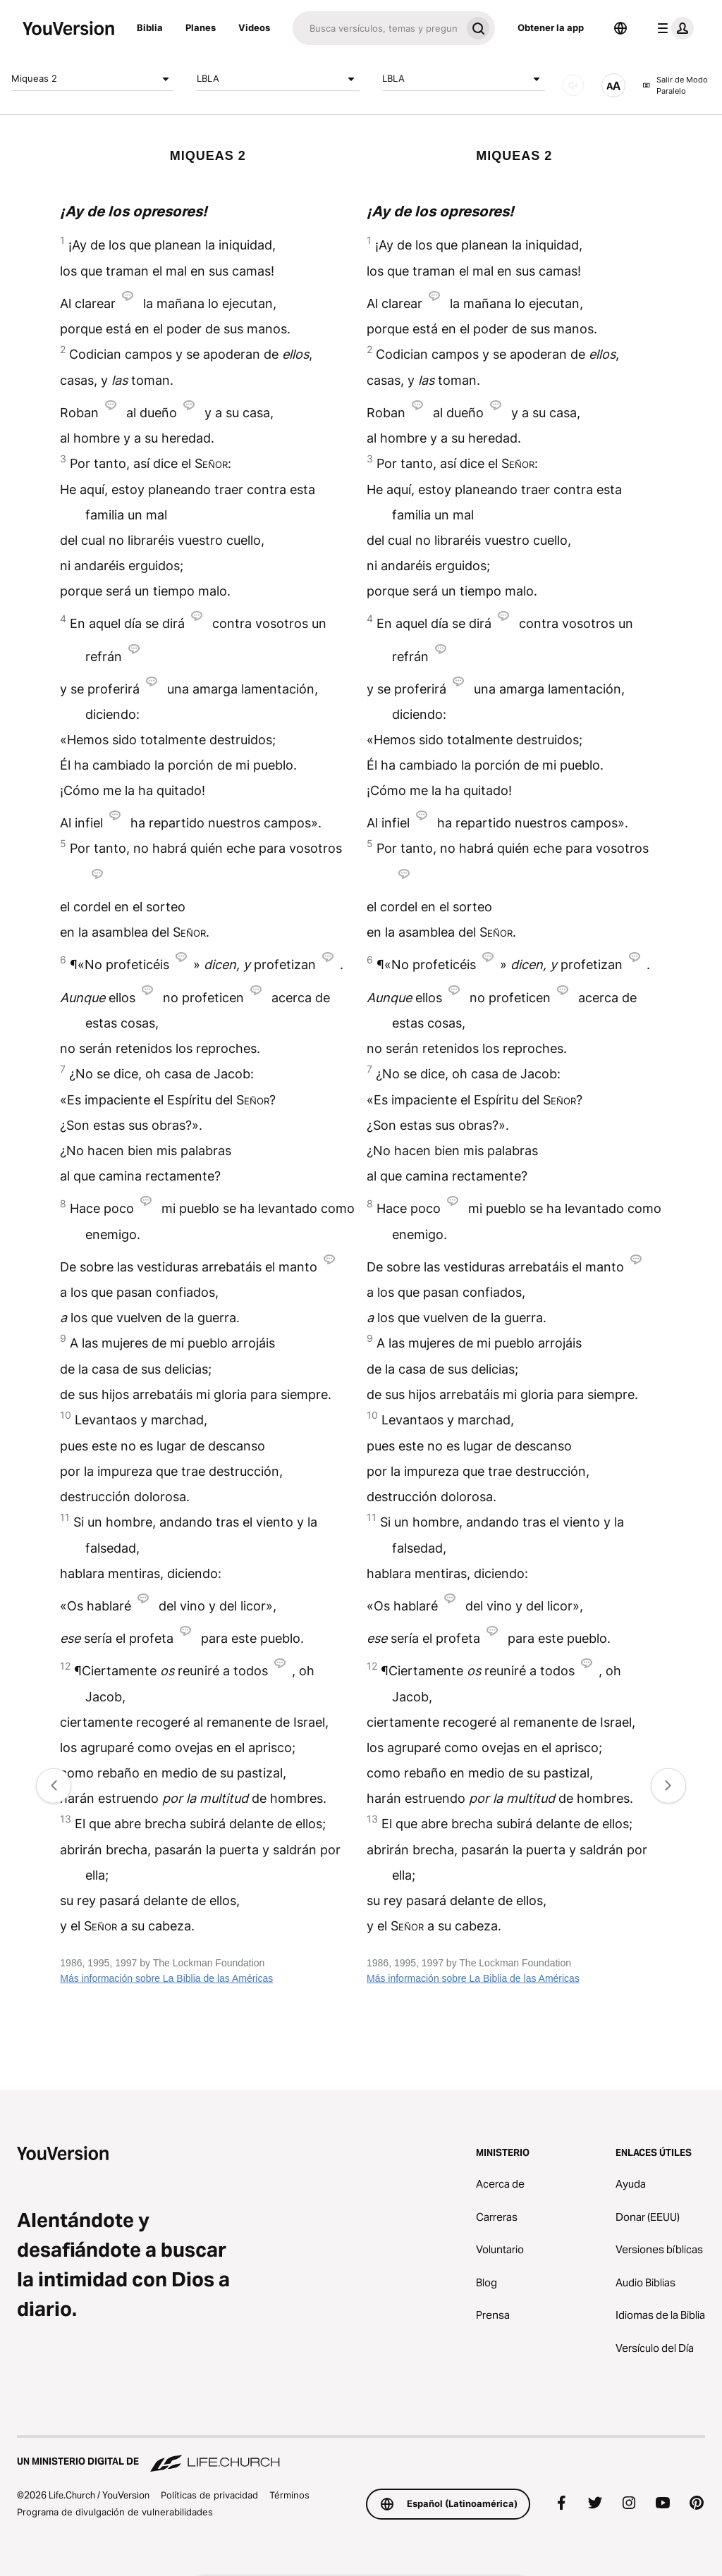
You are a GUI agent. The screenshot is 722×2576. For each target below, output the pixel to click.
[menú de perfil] (672, 28)
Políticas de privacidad (209, 2495)
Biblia (150, 27)
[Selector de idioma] (620, 28)
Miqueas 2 (92, 78)
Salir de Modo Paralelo (675, 86)
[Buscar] (377, 28)
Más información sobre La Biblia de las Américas (166, 1978)
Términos (289, 2495)
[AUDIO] (573, 85)
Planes (200, 27)
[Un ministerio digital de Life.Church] (361, 2455)
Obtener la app (551, 27)
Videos (254, 27)
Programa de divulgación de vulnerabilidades (115, 2512)
